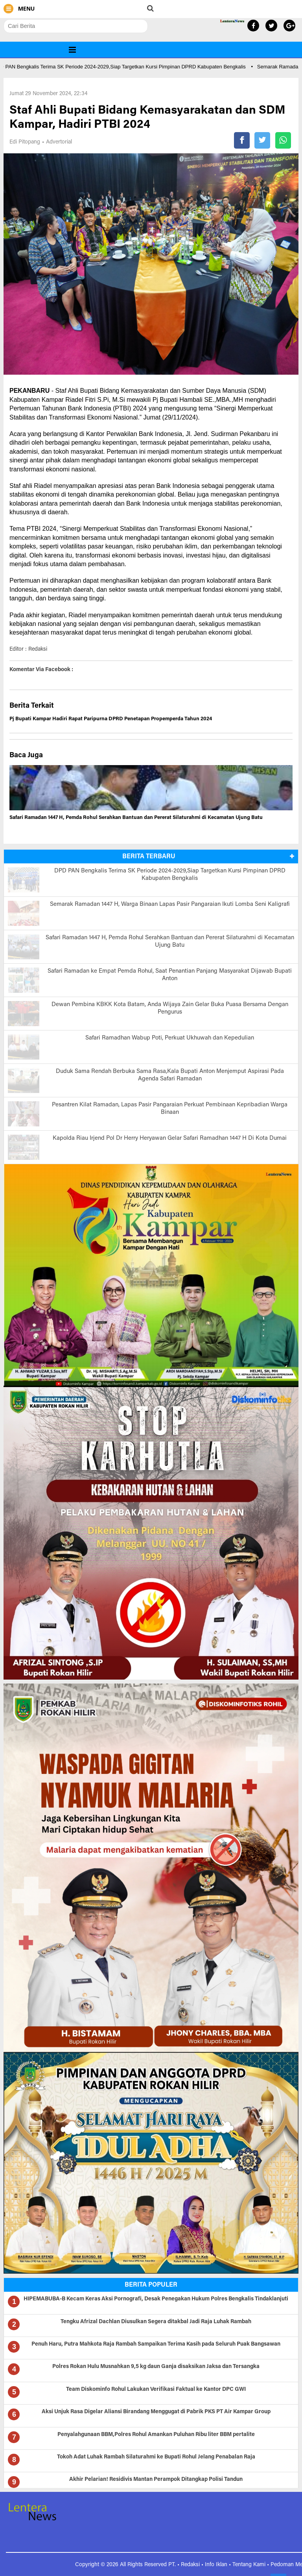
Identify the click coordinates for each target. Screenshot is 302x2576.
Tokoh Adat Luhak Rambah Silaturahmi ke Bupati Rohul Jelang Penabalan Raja (156, 2457)
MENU (19, 8)
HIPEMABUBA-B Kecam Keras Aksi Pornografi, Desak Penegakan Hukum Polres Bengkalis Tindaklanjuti (156, 2299)
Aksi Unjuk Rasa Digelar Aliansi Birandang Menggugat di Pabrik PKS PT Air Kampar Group (156, 2412)
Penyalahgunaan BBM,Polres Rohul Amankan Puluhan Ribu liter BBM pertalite (156, 2435)
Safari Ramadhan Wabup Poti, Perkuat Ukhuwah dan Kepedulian (169, 1038)
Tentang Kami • (251, 2565)
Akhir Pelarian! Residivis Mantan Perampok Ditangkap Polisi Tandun (156, 2479)
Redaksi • (193, 2565)
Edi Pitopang (24, 142)
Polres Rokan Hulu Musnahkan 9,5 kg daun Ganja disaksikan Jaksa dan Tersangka (156, 2367)
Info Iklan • (218, 2565)
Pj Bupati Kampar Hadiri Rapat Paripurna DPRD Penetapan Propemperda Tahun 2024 (110, 718)
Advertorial (59, 142)
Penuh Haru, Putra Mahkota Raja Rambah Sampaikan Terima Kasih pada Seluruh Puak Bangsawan (155, 2344)
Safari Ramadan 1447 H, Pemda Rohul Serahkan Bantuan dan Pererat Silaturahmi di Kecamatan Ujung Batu (136, 817)
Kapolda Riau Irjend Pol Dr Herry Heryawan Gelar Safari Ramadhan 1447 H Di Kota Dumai (170, 1138)
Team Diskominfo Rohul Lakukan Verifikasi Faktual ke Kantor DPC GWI (156, 2389)
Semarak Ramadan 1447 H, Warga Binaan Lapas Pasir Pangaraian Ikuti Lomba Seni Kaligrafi (170, 904)
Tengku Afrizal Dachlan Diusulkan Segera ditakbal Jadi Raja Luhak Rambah (156, 2322)
